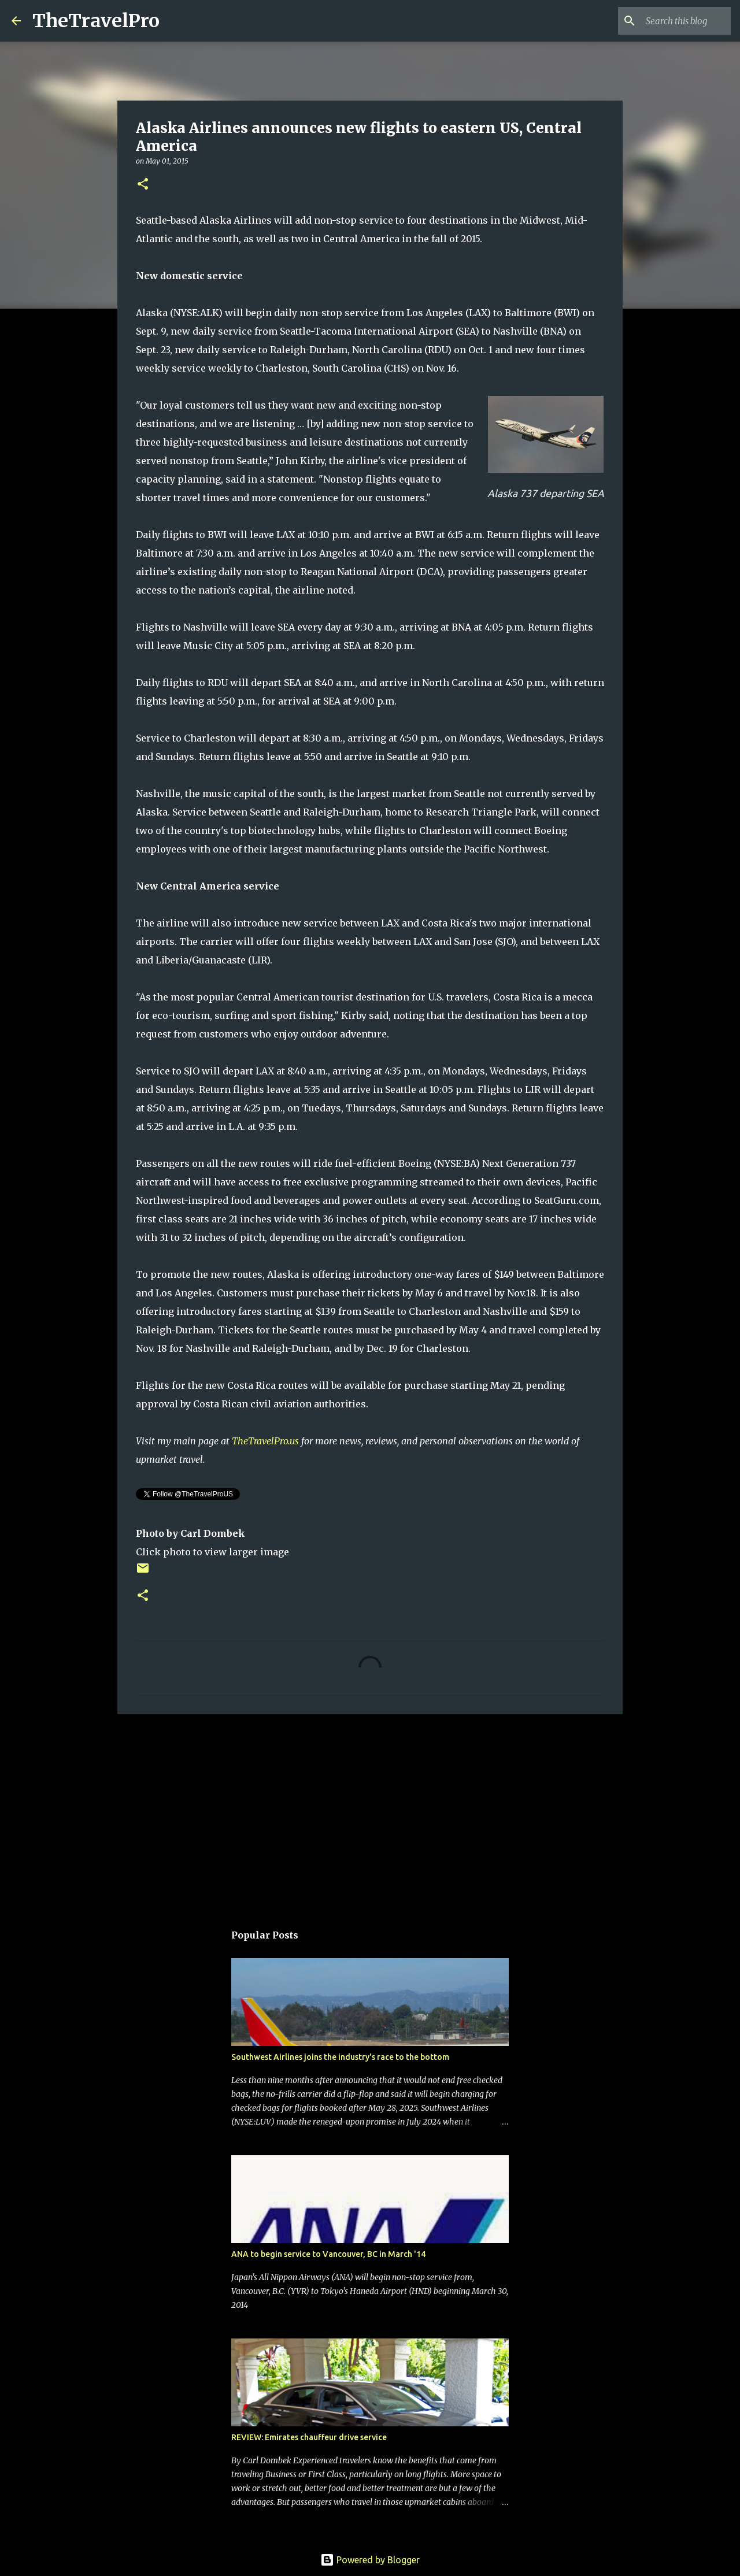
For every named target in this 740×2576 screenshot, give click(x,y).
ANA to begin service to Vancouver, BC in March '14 (328, 2254)
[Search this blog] (670, 21)
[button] (143, 184)
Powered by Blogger (370, 2560)
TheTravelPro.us (265, 1441)
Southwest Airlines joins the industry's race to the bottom (340, 2057)
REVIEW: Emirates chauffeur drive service (309, 2437)
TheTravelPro (96, 20)
